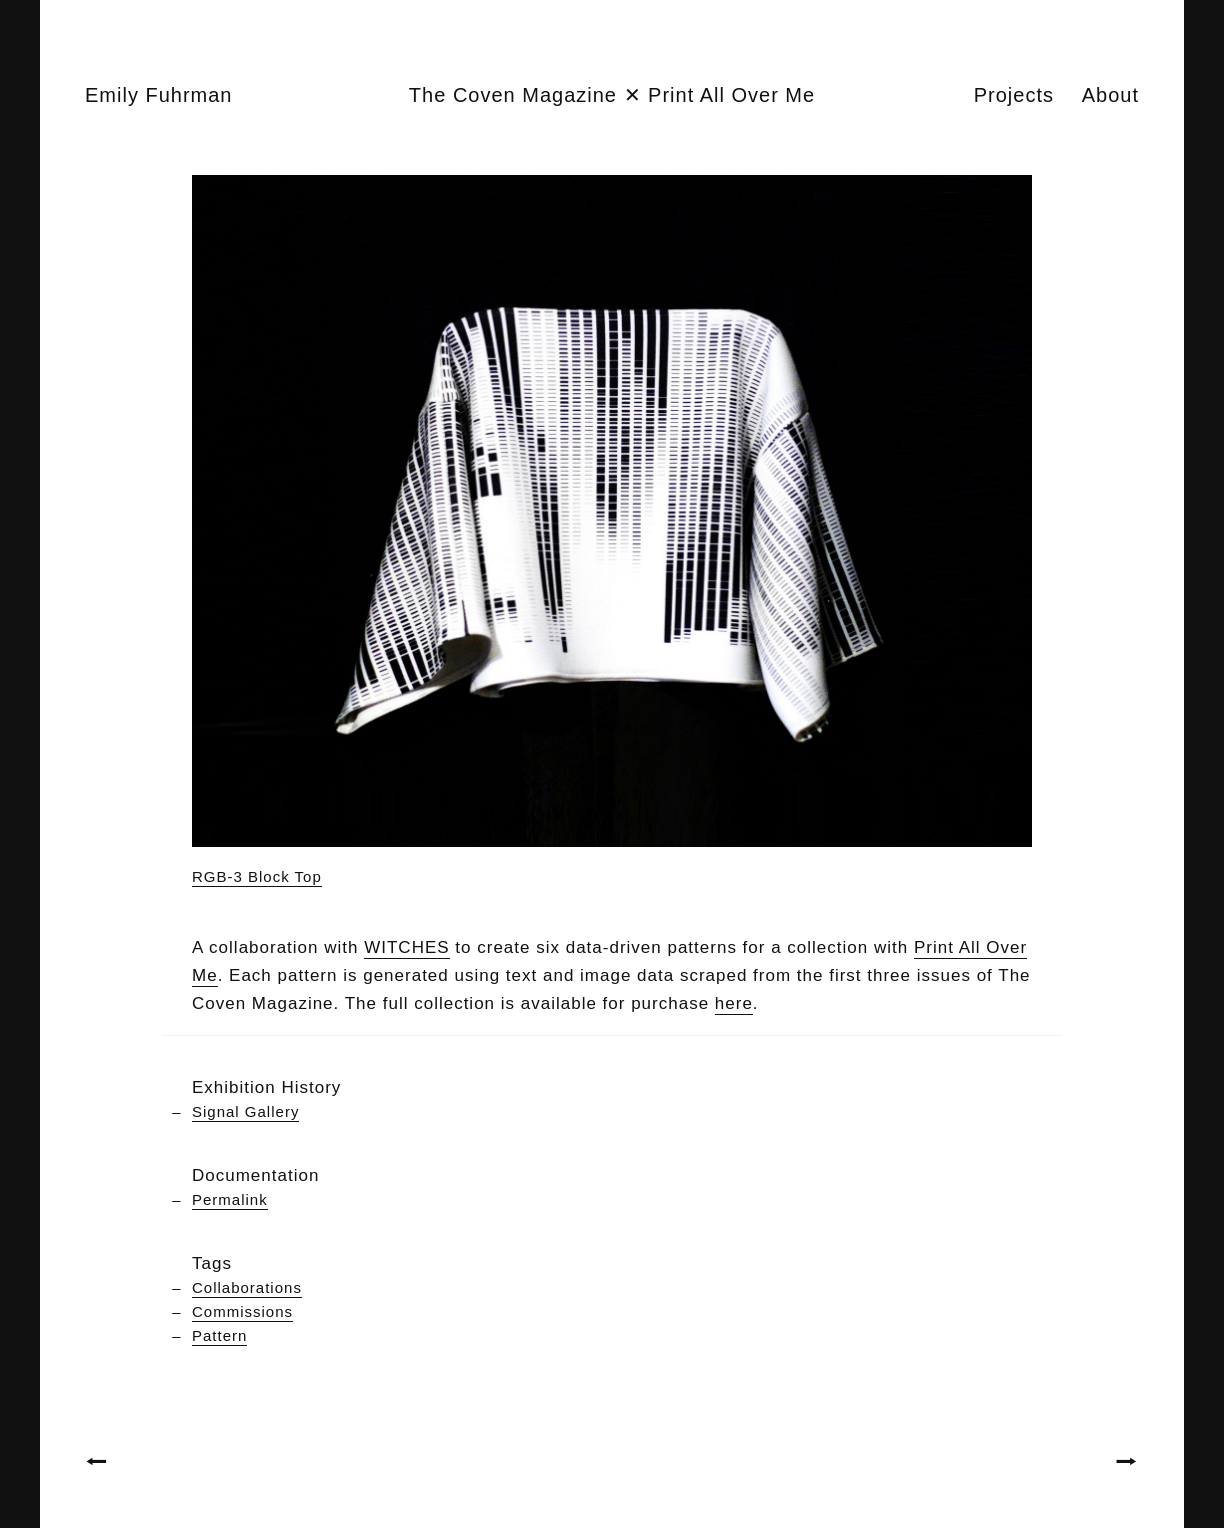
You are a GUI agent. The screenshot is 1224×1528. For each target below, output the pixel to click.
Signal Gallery (245, 1111)
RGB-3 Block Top (257, 876)
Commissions (242, 1311)
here (734, 1003)
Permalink (230, 1199)
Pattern (219, 1335)
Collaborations (247, 1287)
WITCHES (406, 947)
